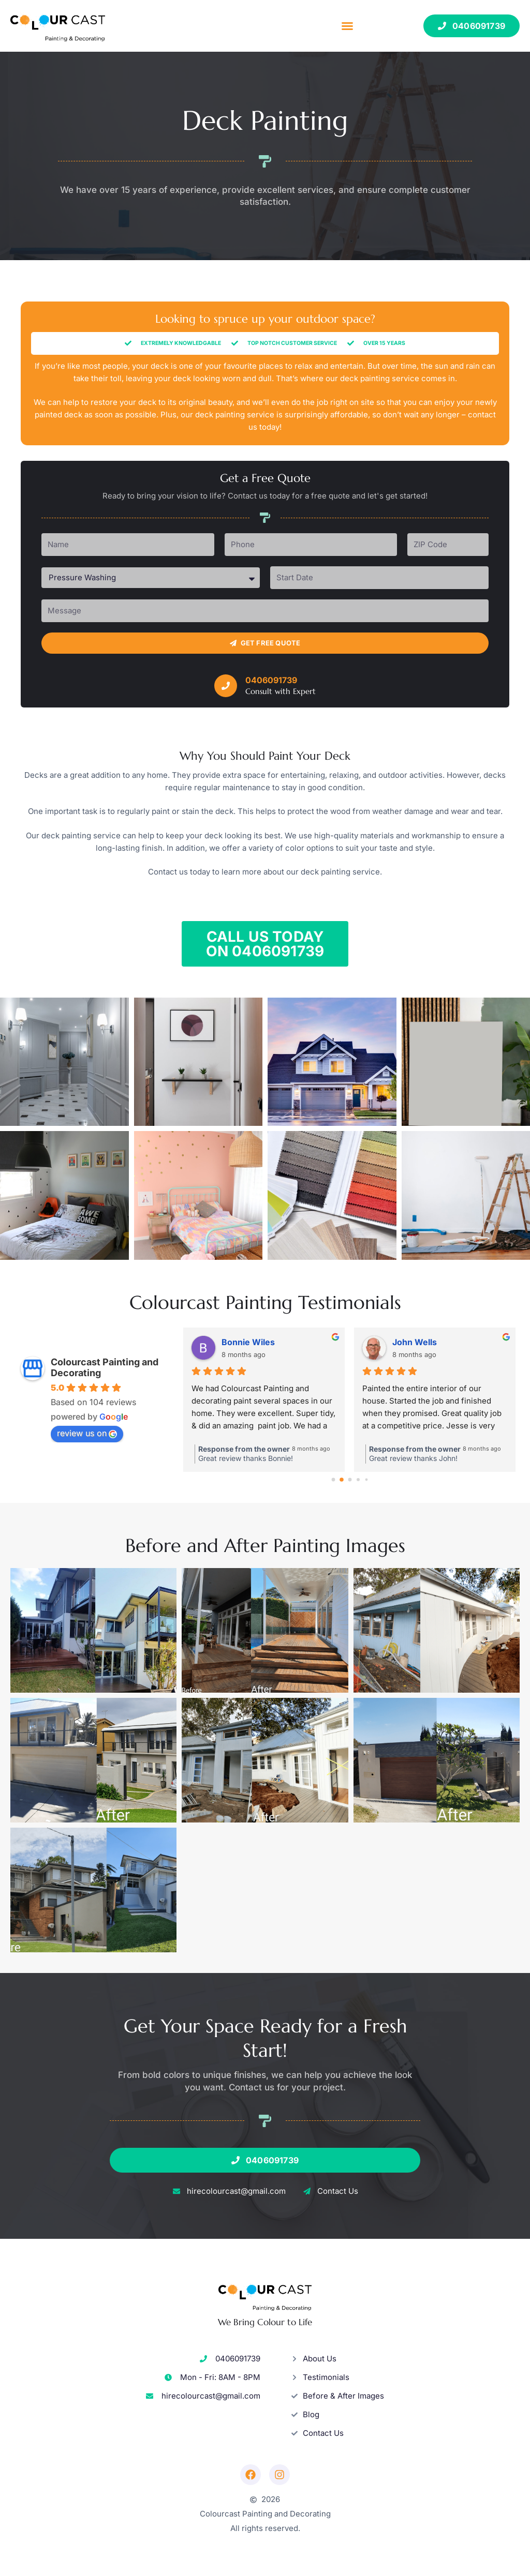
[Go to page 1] (342, 1479)
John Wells (415, 1342)
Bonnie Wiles (248, 1342)
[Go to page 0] (333, 1480)
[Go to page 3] (358, 1479)
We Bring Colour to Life (265, 2322)
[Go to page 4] (366, 1479)
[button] (347, 26)
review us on (87, 1433)
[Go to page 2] (349, 1479)
